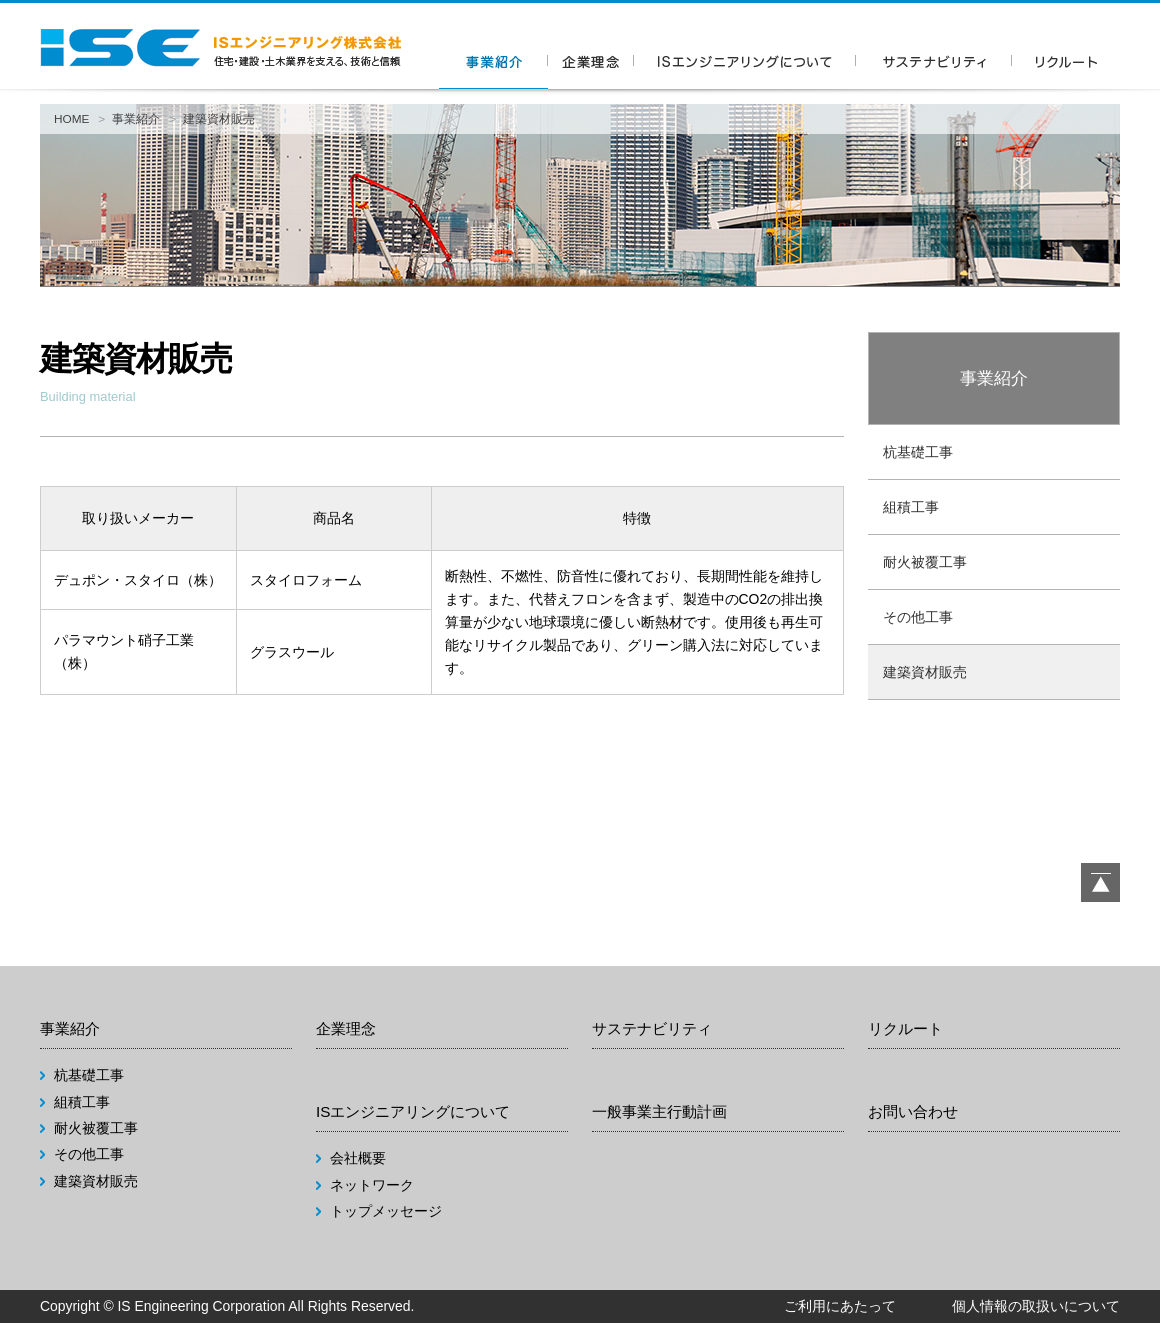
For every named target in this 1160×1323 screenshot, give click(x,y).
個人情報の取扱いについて (1036, 1306)
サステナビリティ (652, 1028)
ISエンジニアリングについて (413, 1111)
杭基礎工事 (918, 452)
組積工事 (911, 507)
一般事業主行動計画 (659, 1111)
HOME (72, 119)
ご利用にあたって (840, 1306)
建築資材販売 (925, 672)
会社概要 (358, 1158)
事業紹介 (136, 119)
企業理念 (346, 1028)
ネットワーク (372, 1185)
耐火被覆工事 (925, 562)
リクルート (905, 1028)
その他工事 (918, 617)
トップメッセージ (386, 1211)
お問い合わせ (913, 1111)
